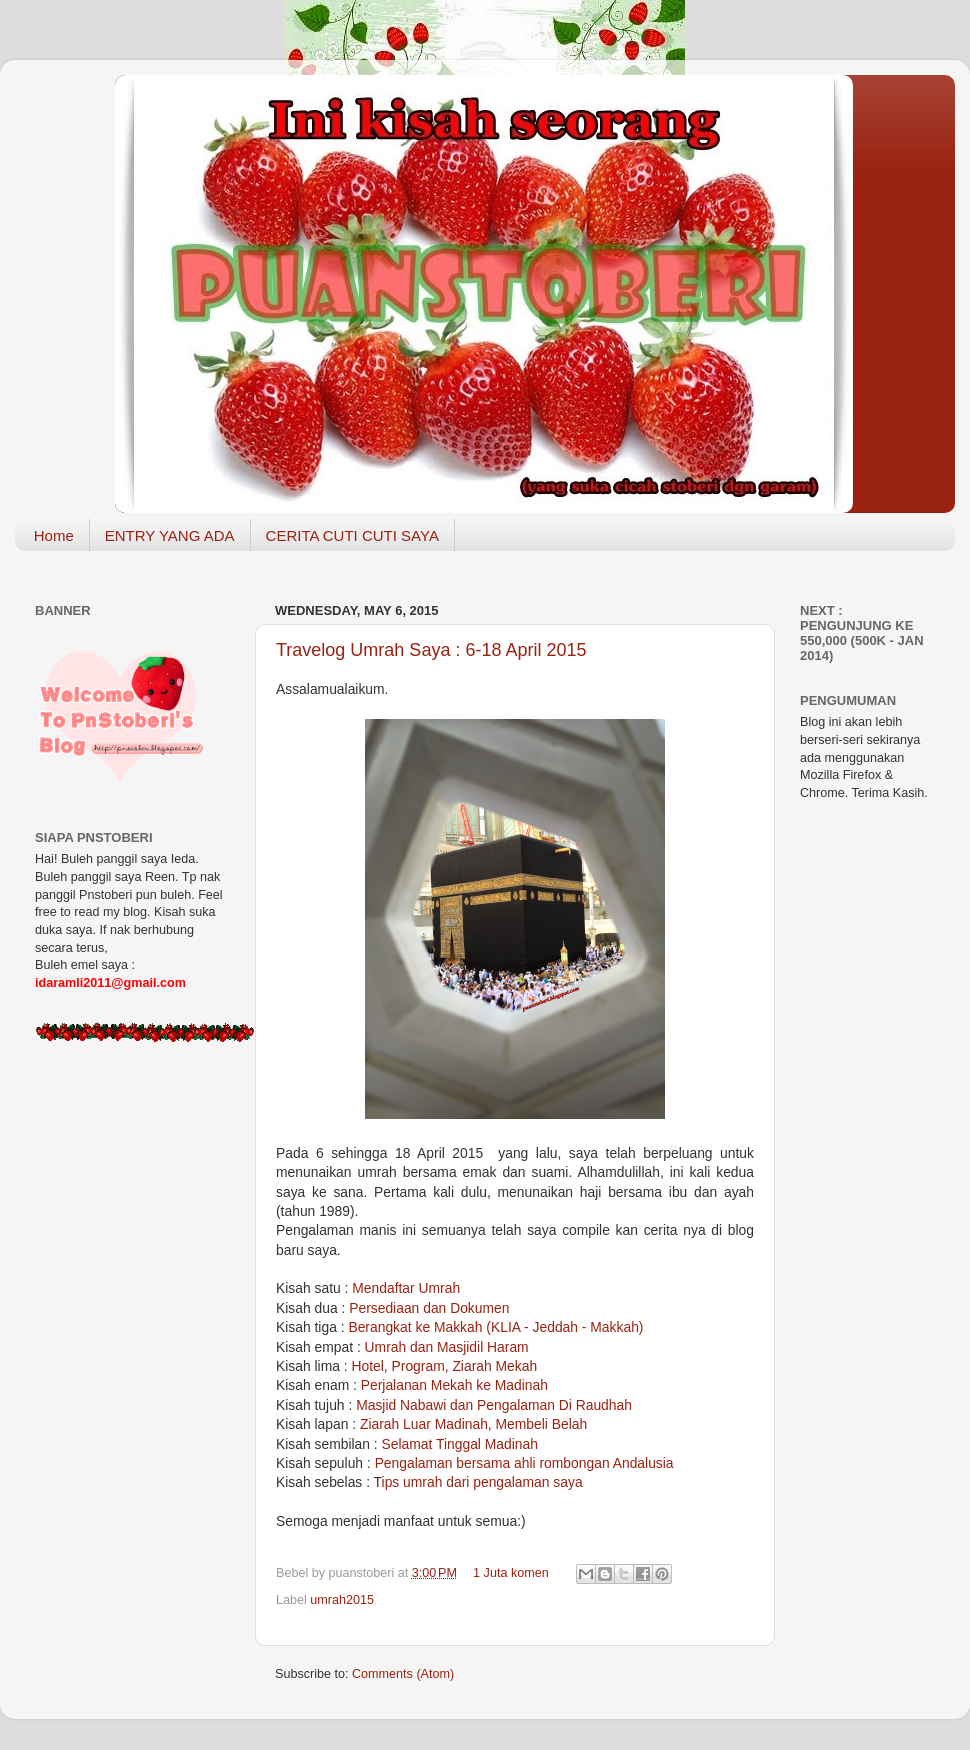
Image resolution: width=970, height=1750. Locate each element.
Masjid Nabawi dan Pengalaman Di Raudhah (494, 1405)
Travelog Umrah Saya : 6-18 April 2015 (431, 650)
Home (54, 535)
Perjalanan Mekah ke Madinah (454, 1385)
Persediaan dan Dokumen (429, 1308)
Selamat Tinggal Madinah (460, 1444)
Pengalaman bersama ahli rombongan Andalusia (524, 1463)
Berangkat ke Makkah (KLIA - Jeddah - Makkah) (495, 1327)
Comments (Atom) (403, 1674)
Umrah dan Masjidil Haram (447, 1347)
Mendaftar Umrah (406, 1288)
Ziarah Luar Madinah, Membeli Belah (473, 1424)
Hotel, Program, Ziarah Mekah (444, 1366)
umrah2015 (342, 1600)
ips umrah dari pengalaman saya (482, 1482)
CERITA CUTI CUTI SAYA (352, 535)
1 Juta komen (511, 1573)
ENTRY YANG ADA (170, 535)
